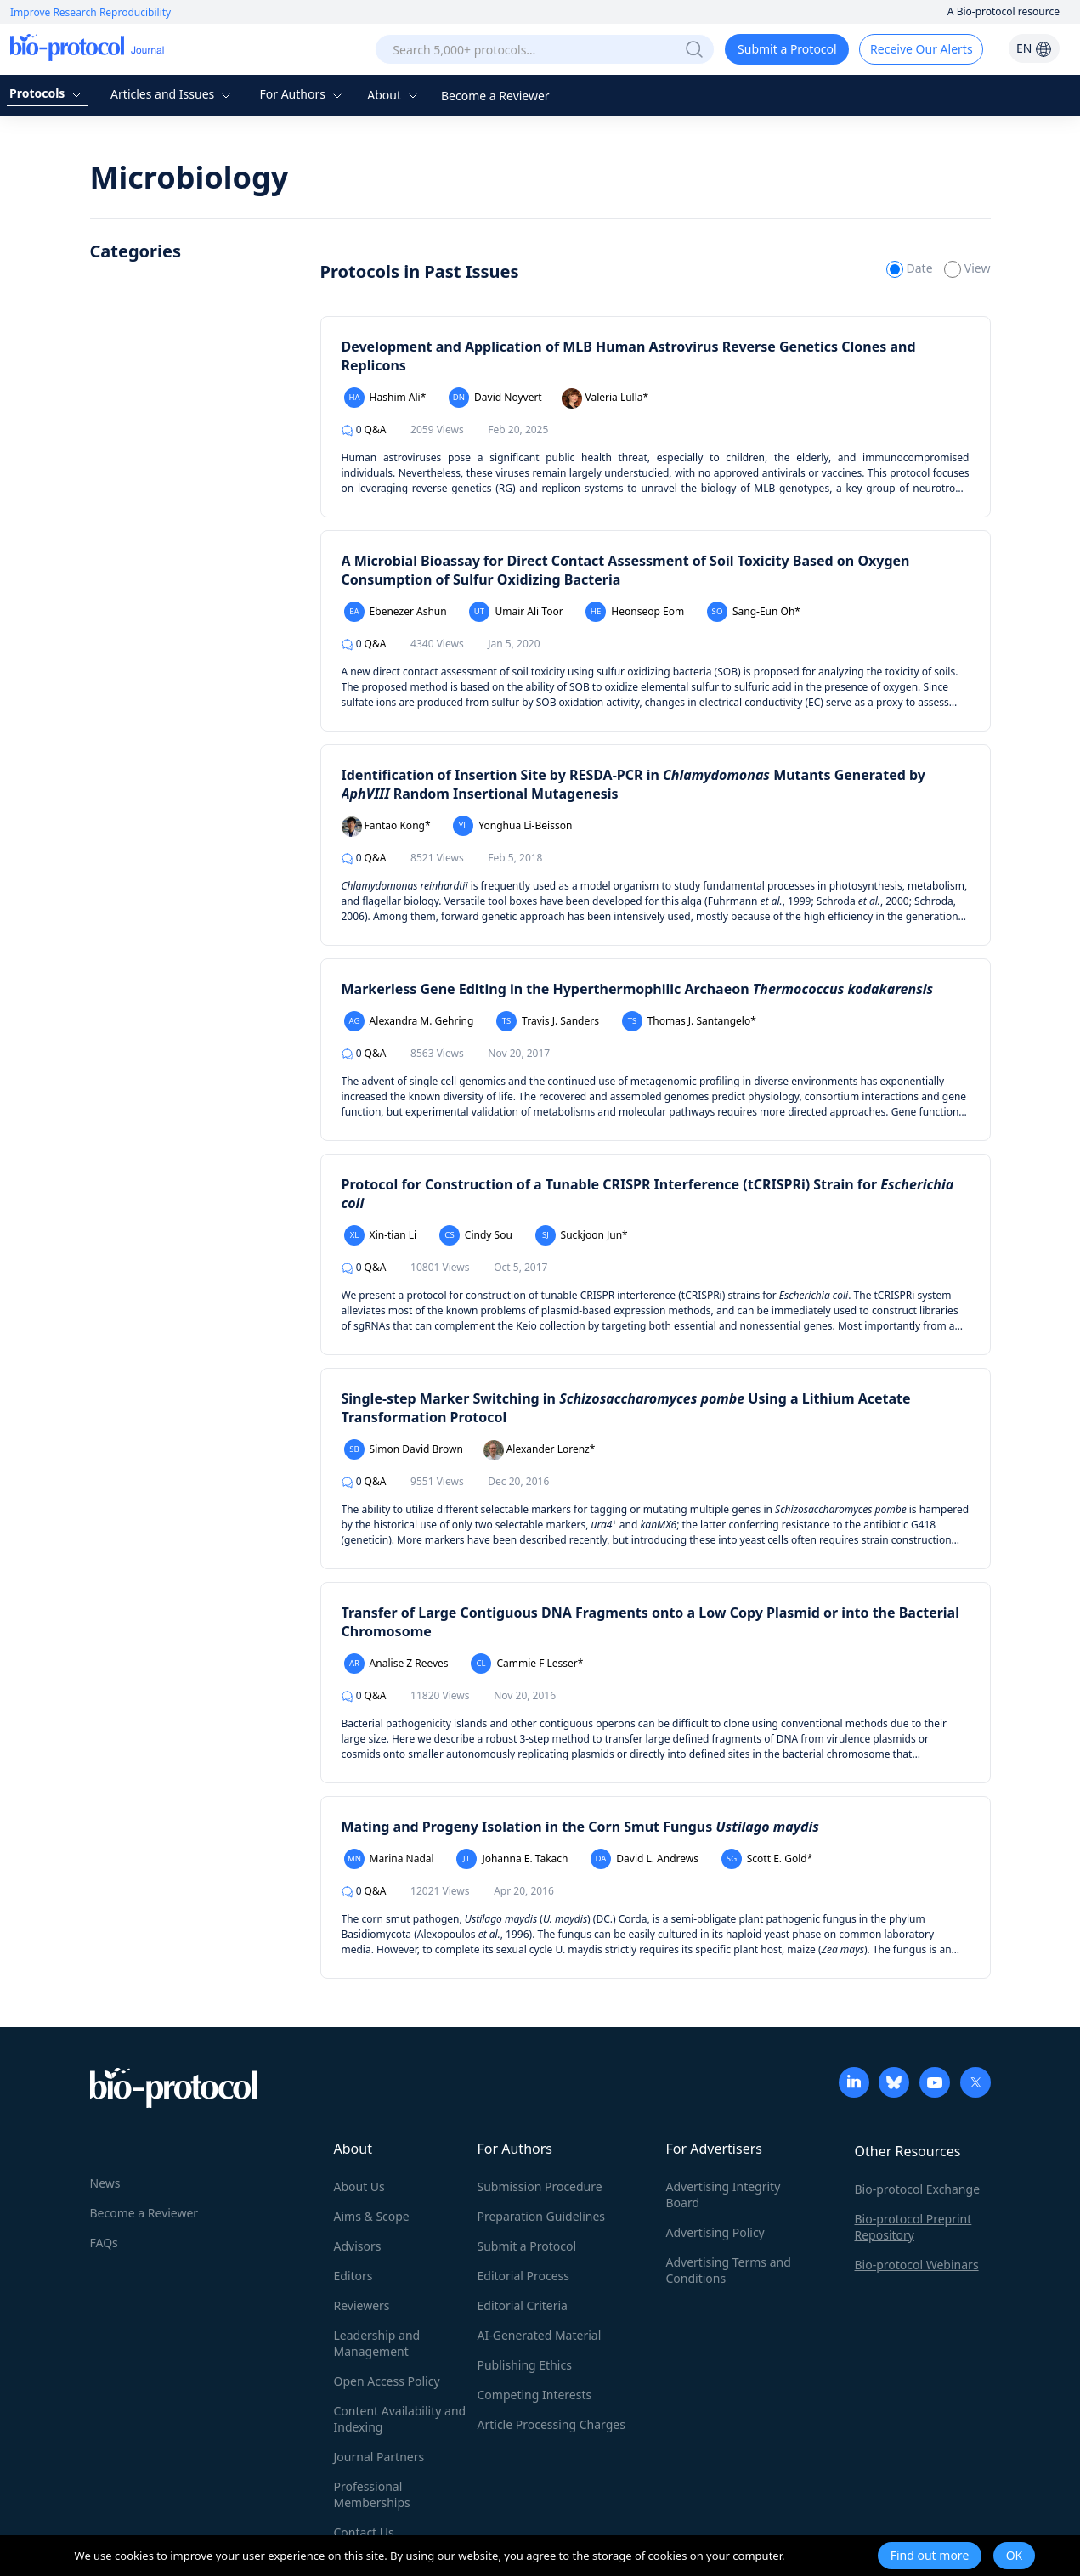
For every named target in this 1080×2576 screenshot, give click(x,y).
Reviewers (362, 2305)
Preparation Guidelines (542, 2216)
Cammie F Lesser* (527, 1663)
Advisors (358, 2246)
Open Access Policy (387, 2381)
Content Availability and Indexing (400, 2419)
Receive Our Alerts (921, 49)
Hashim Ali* (385, 397)
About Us (359, 2186)
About (394, 95)
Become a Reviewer (495, 96)
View (967, 268)
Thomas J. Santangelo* (689, 1021)
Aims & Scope (372, 2216)
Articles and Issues (172, 94)
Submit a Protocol (787, 49)
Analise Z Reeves (396, 1663)
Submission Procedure (540, 2186)
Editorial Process (524, 2276)
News (105, 2183)
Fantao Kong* (386, 826)
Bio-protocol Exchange (918, 2189)
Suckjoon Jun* (581, 1235)
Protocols (47, 93)
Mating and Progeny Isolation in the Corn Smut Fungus (580, 1826)
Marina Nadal (389, 1859)
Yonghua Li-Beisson (512, 826)
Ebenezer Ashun (395, 612)
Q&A (364, 429)
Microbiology (189, 177)
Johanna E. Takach (512, 1859)
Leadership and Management (377, 2343)
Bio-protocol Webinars (917, 2265)
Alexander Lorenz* (539, 1450)
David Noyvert (495, 397)
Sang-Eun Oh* (753, 612)
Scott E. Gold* (767, 1859)
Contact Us (364, 2532)
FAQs (104, 2242)
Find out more (930, 2555)
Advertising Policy (715, 2232)
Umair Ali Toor (516, 612)
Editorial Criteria (523, 2305)
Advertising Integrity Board (723, 2194)
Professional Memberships (372, 2494)
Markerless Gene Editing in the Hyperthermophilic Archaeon (638, 989)
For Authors (302, 94)
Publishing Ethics (525, 2365)
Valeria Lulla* (605, 398)
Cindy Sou (475, 1235)
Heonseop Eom (634, 612)
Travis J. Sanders (547, 1021)
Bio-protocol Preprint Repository (913, 2227)
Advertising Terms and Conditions (728, 2270)
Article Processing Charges (551, 2424)
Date (911, 268)
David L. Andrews (644, 1859)
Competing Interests (535, 2395)
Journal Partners (379, 2457)
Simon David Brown (403, 1449)
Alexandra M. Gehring (409, 1021)
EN (1034, 48)
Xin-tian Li (380, 1235)
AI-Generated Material (540, 2335)
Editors (353, 2276)
